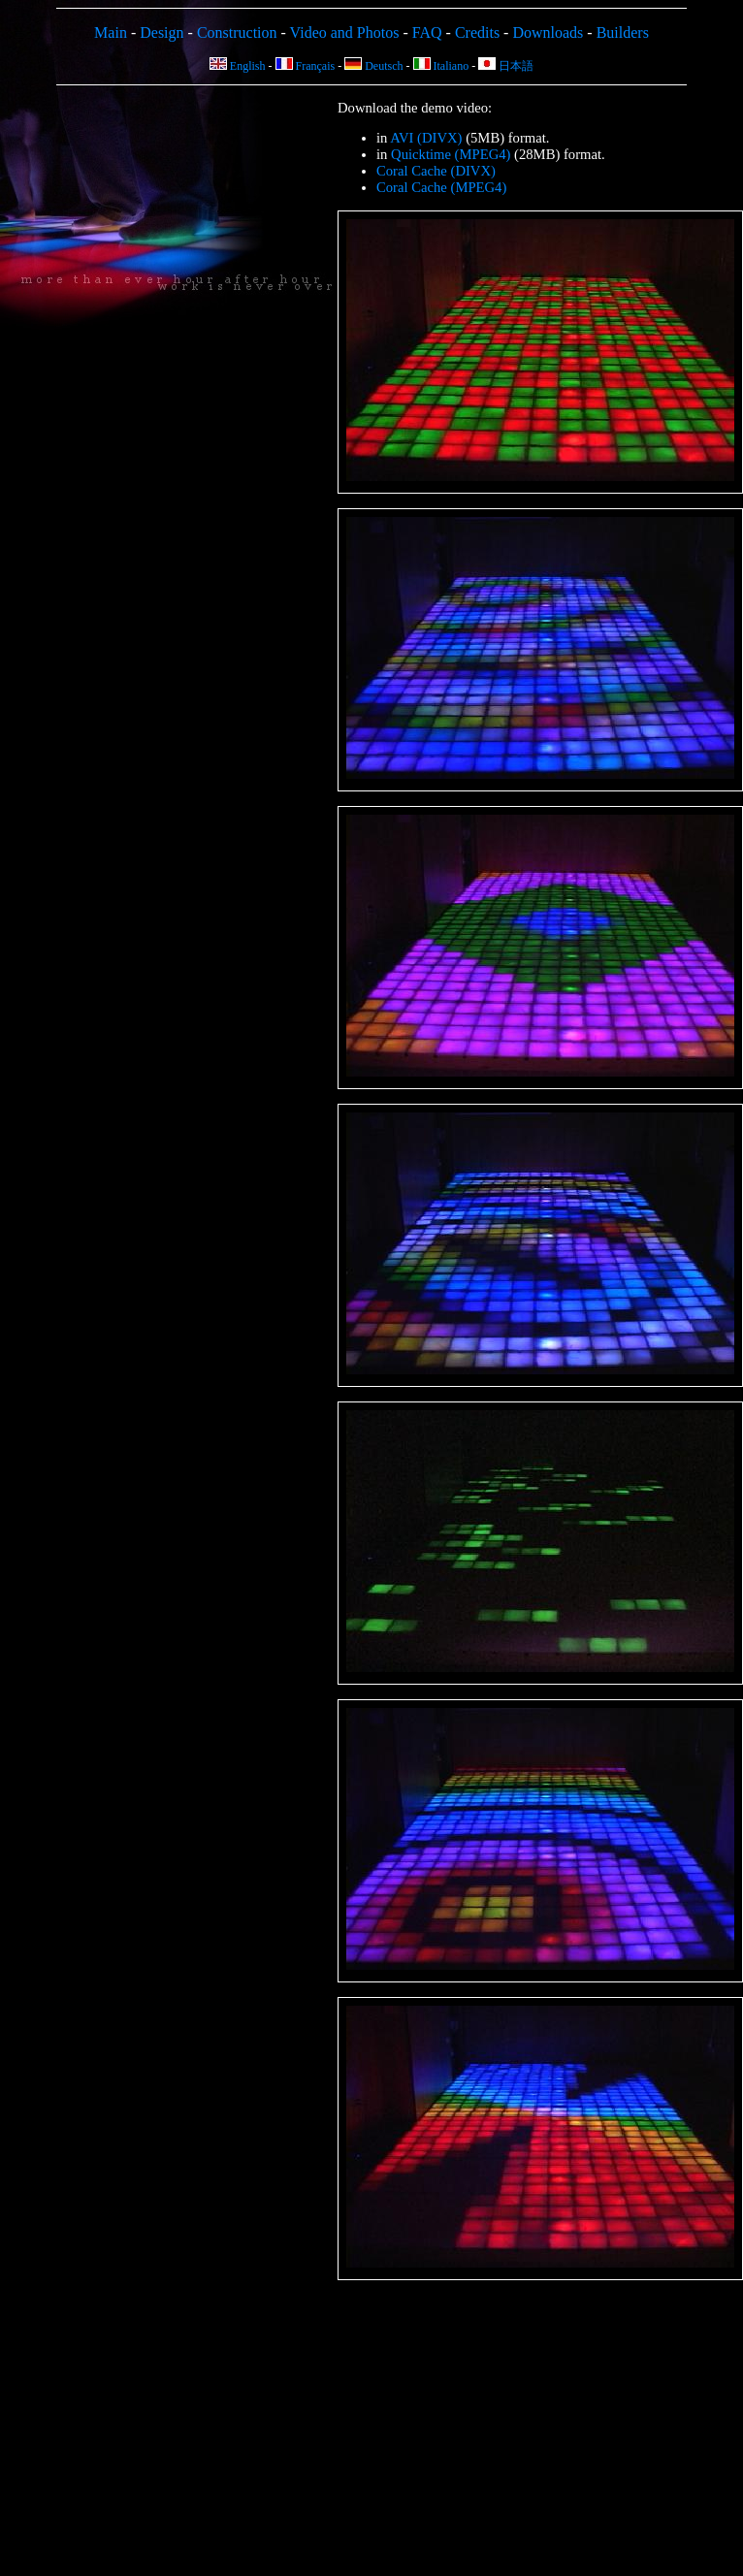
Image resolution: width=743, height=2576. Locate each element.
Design (161, 32)
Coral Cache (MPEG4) (441, 187)
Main (110, 32)
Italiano (441, 66)
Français (305, 66)
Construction (237, 32)
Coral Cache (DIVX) (436, 170)
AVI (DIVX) (426, 137)
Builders (623, 32)
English (238, 66)
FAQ (427, 32)
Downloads (547, 32)
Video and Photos (345, 32)
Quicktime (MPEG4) (450, 154)
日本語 (505, 66)
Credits (477, 32)
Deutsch (373, 66)
